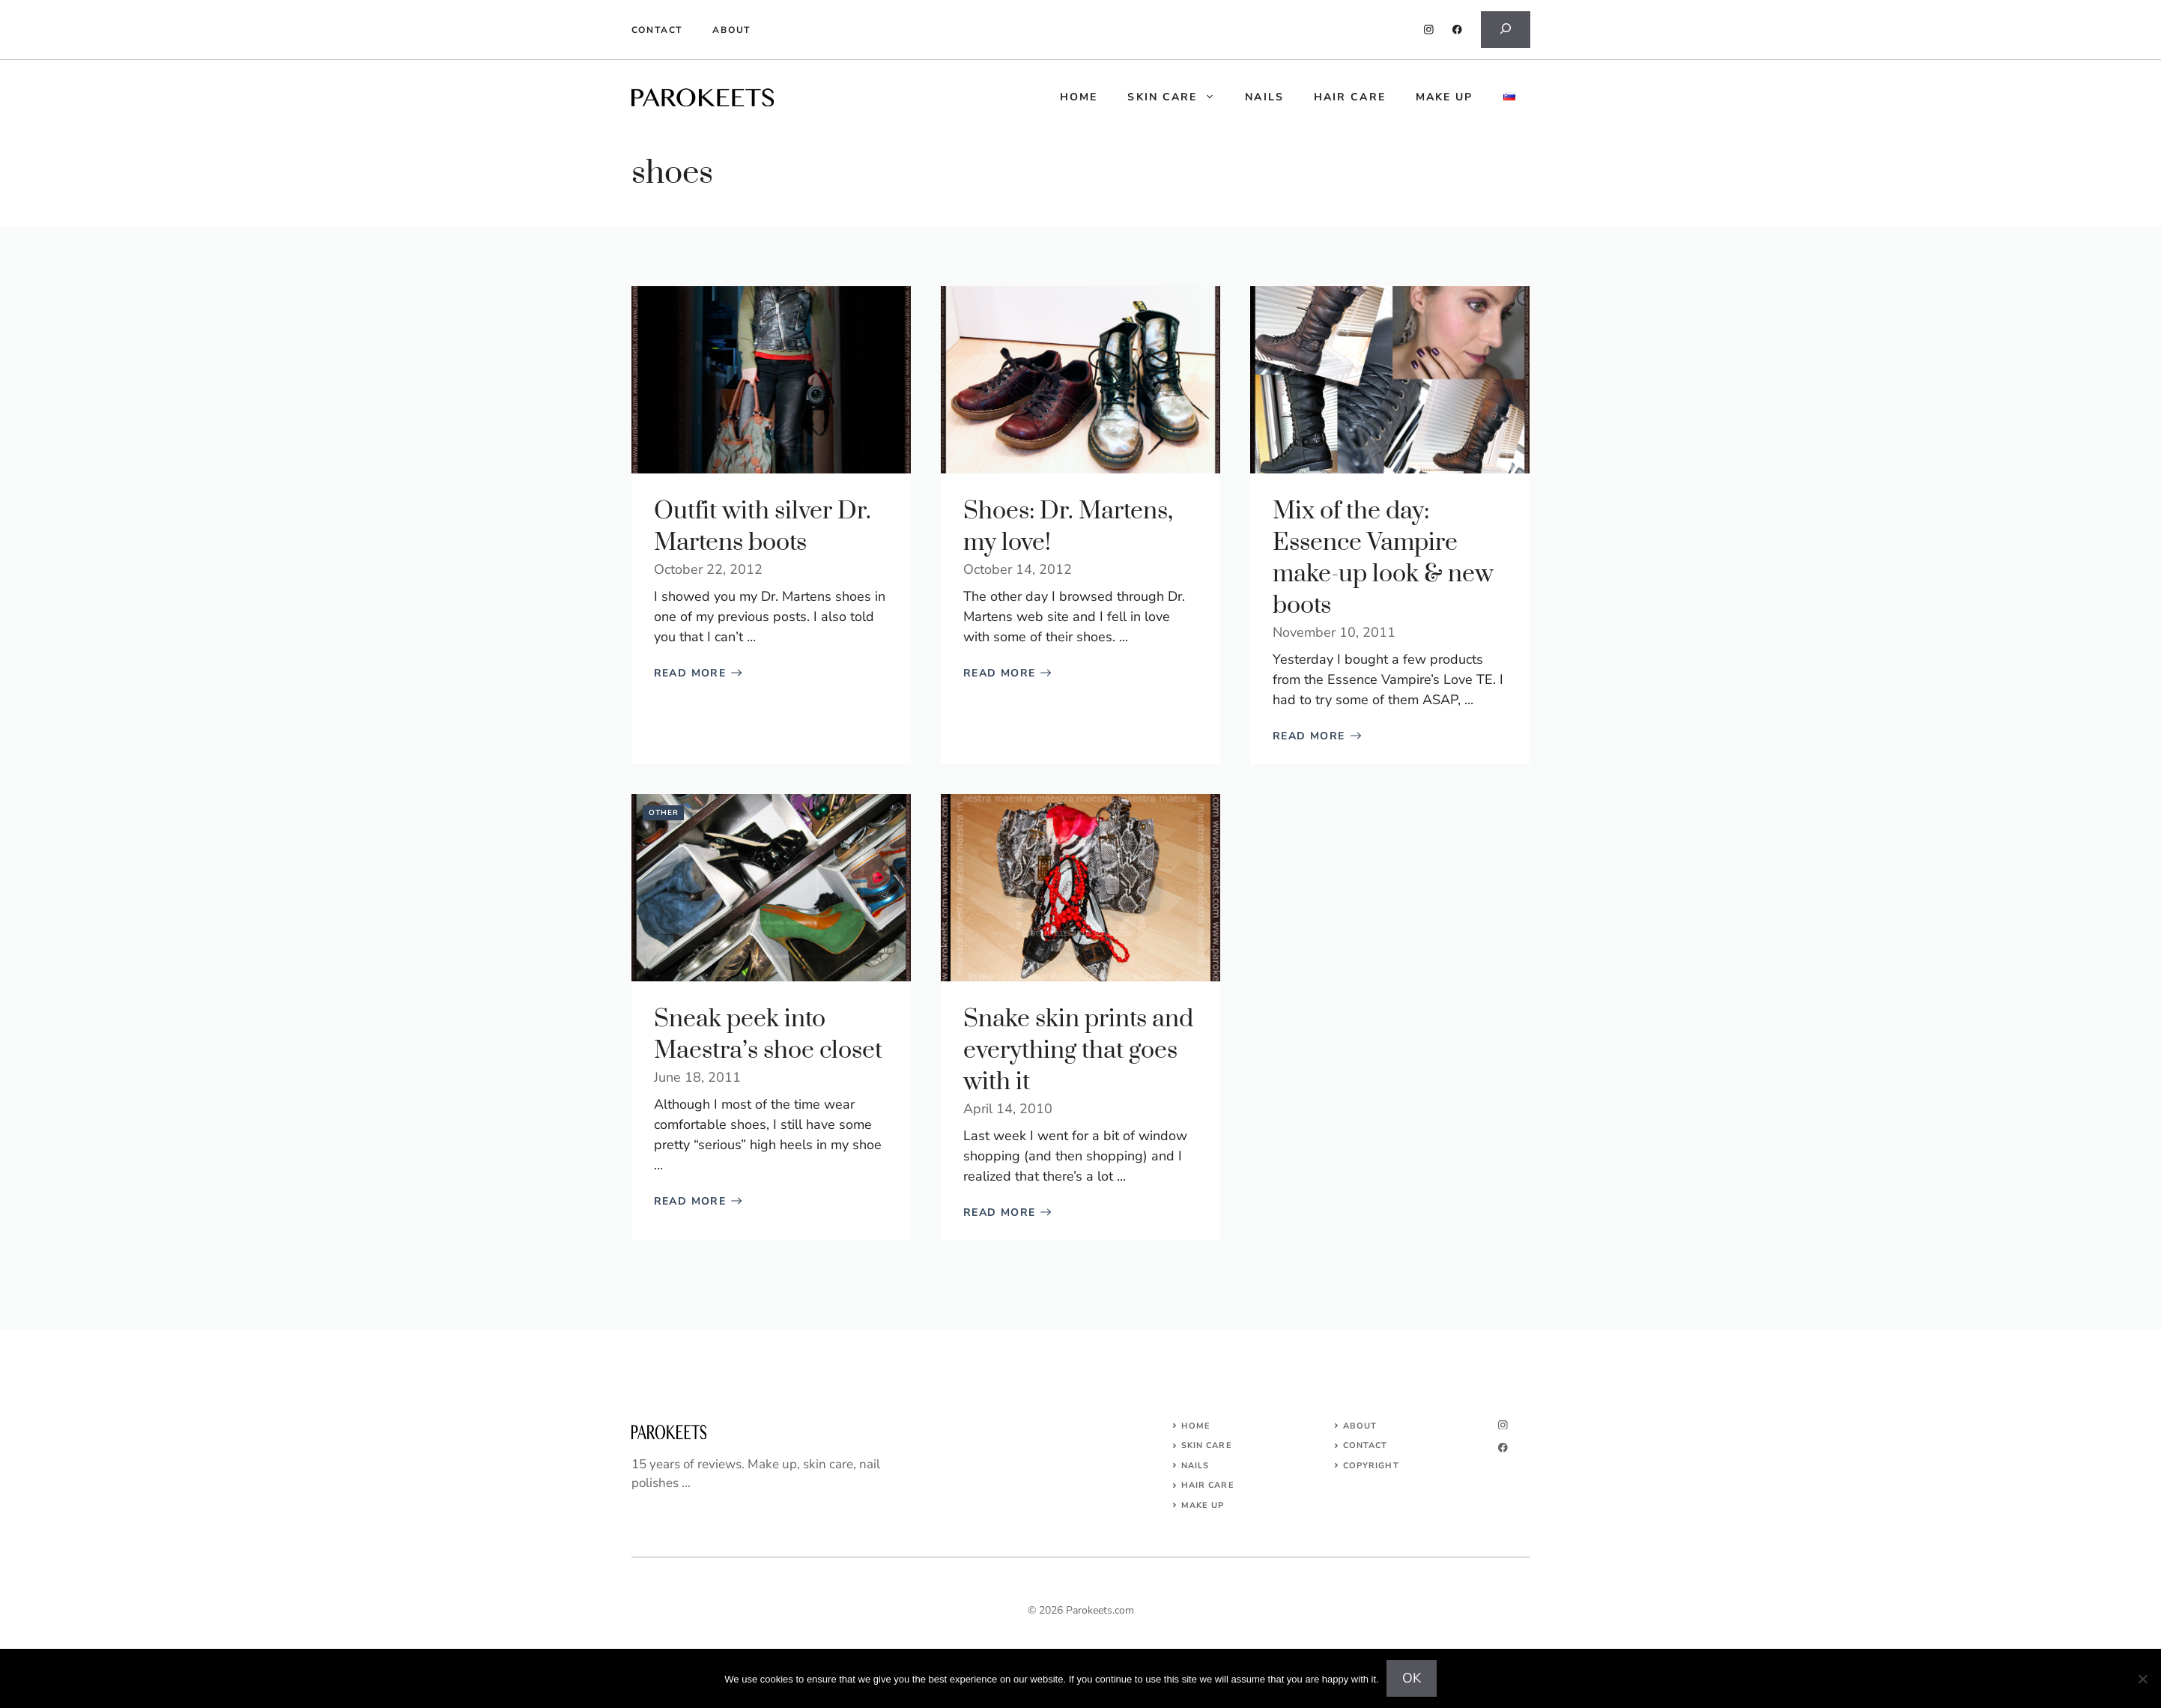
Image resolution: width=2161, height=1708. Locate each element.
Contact (657, 30)
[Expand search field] (1505, 29)
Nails (1264, 97)
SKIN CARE (1206, 1445)
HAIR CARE (1207, 1485)
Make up (1444, 97)
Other (664, 813)
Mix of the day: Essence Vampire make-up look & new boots (1383, 558)
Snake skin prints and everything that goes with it (1078, 1050)
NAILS (1195, 1465)
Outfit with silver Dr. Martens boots (762, 527)
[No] (2142, 1678)
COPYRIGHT (1371, 1465)
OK (1411, 1678)
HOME (1078, 97)
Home (1195, 1426)
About (731, 30)
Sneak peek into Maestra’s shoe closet (768, 1035)
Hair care (1350, 97)
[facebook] (1457, 29)
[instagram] (1429, 29)
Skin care (1178, 97)
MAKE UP (1203, 1505)
